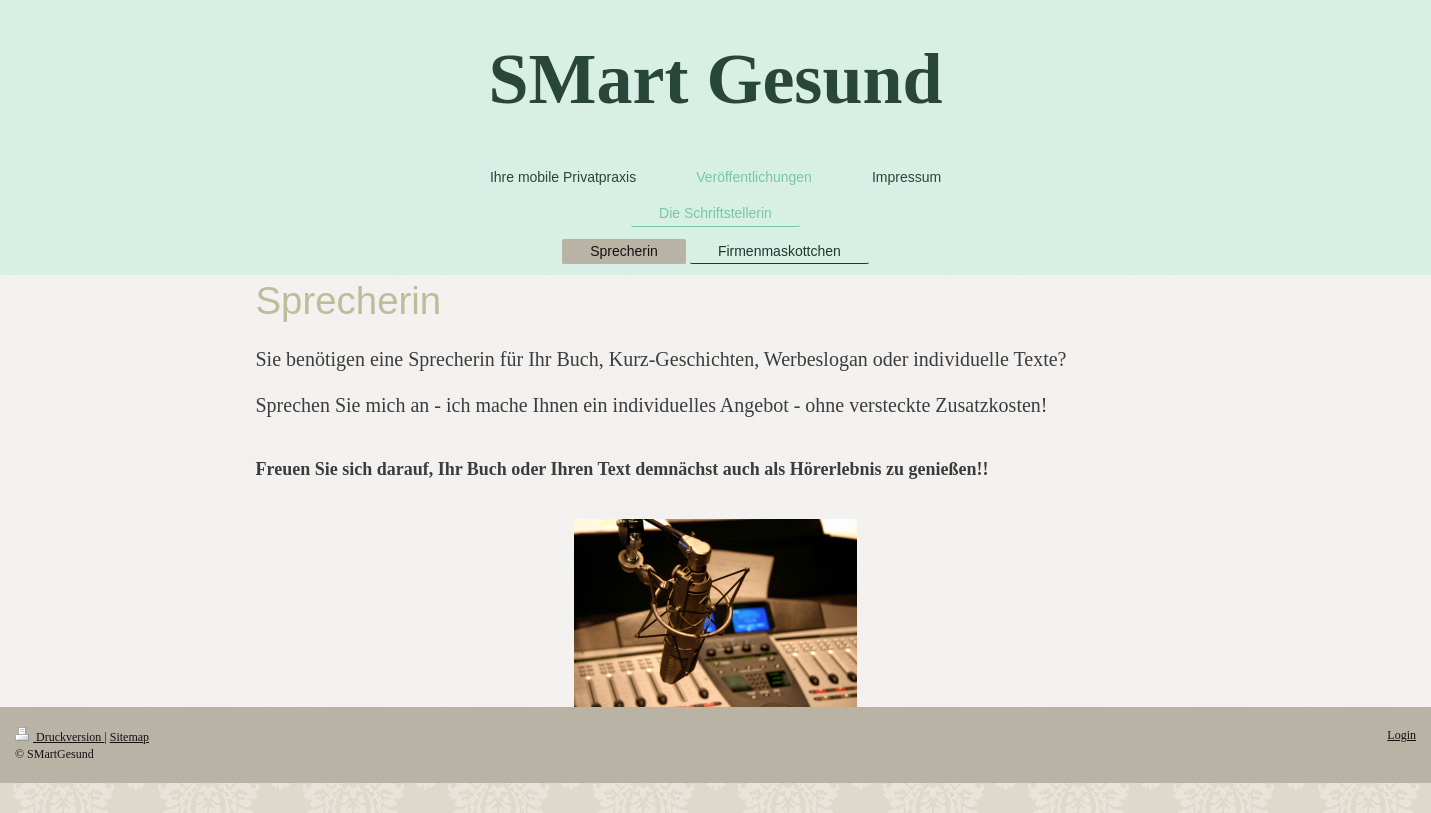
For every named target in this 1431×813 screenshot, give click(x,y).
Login (1401, 735)
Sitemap (129, 737)
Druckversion (59, 737)
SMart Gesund (715, 79)
